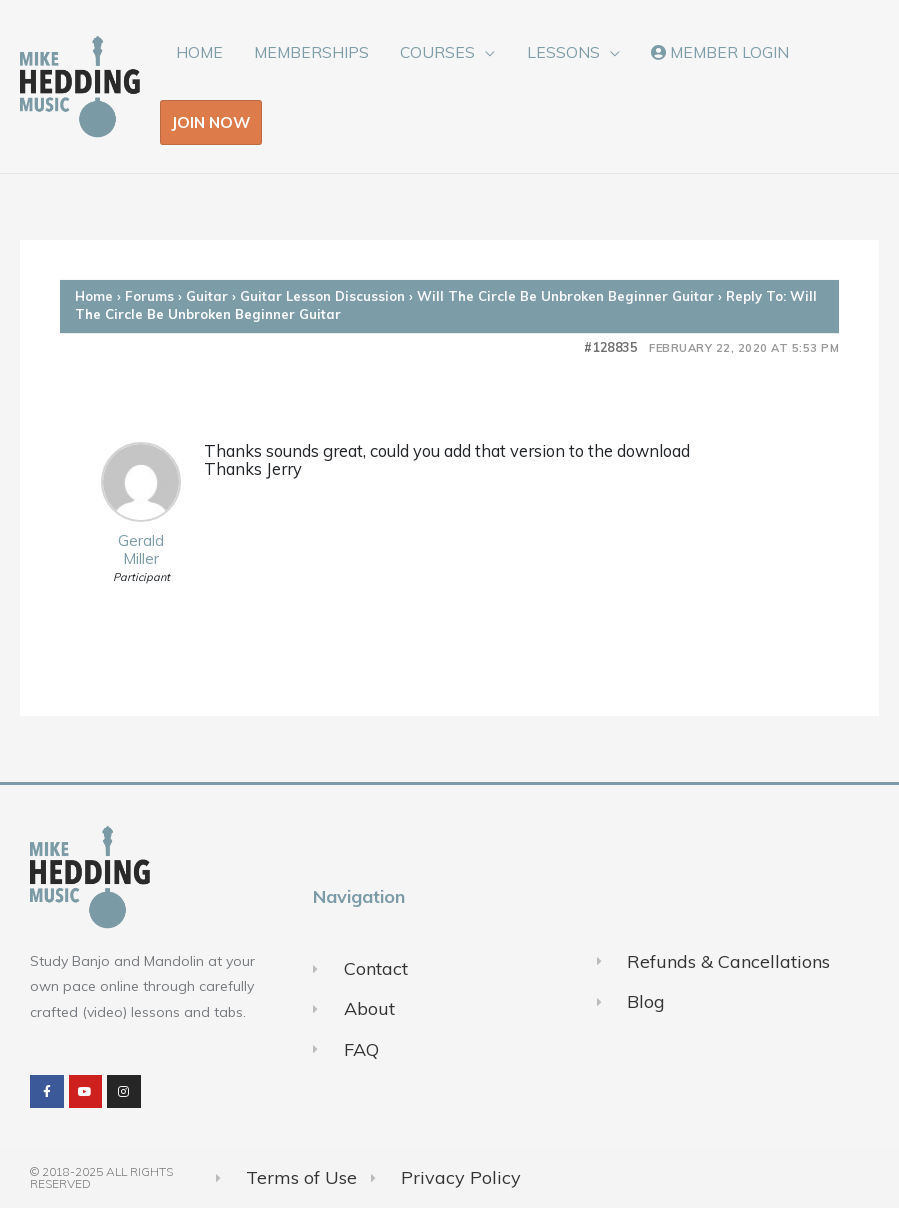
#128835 (611, 347)
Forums (149, 296)
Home (94, 296)
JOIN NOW (211, 122)
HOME (199, 52)
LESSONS (563, 52)
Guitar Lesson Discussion (322, 296)
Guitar (207, 296)
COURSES (437, 52)
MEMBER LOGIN (720, 52)
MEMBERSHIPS (311, 52)
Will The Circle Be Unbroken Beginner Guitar (565, 296)
